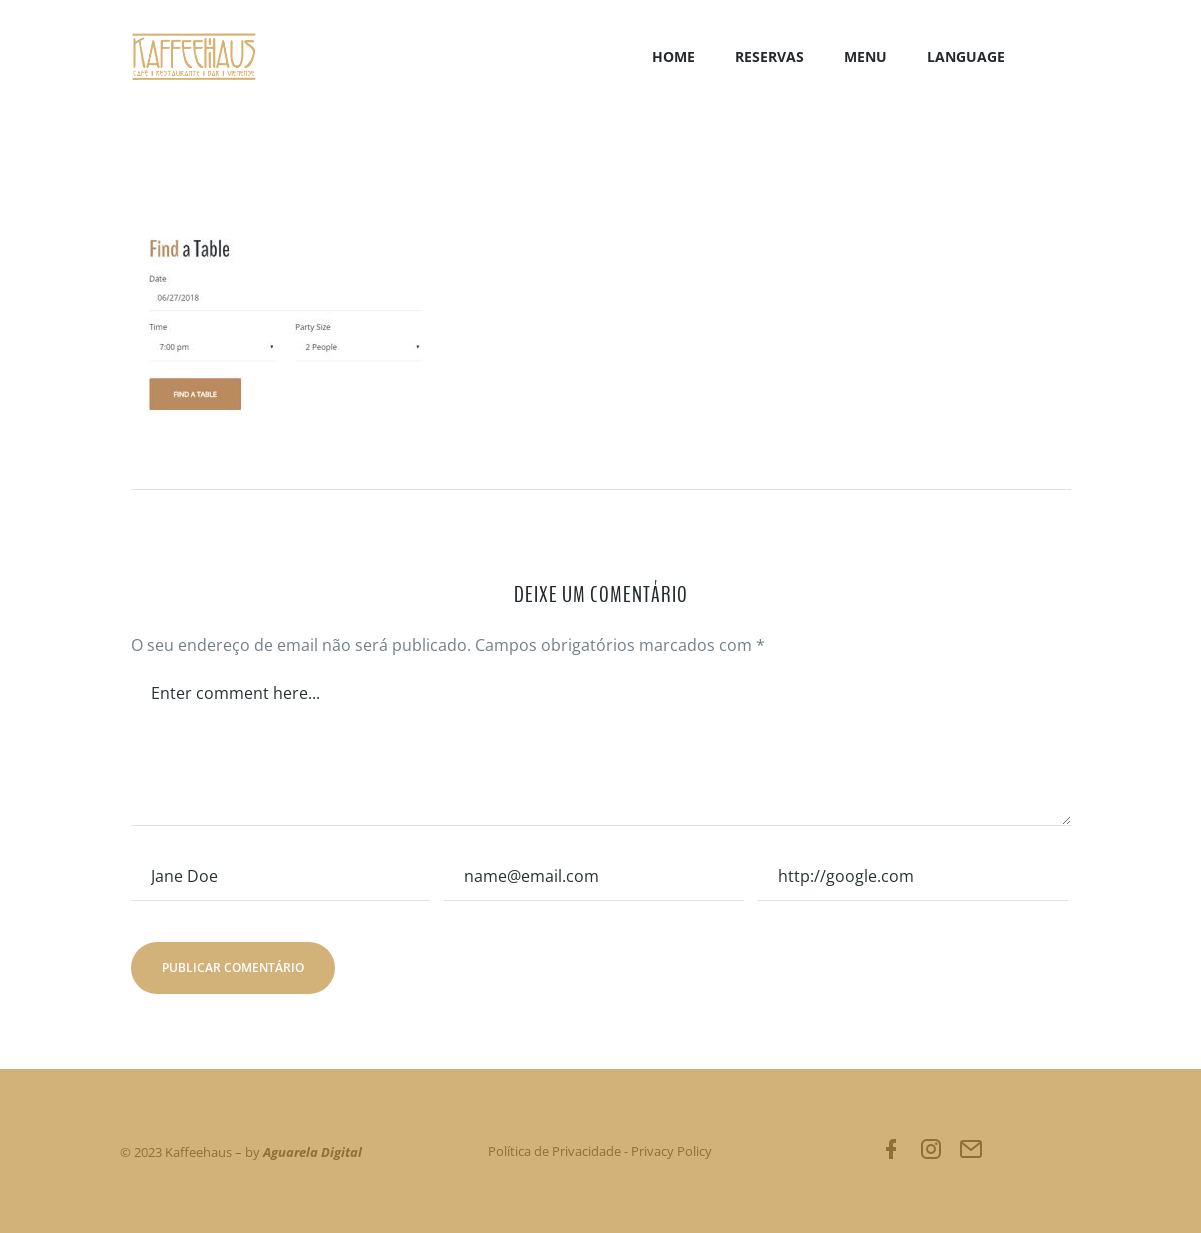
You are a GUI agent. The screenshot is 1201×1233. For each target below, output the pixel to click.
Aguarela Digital (312, 1152)
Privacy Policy (671, 1151)
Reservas (769, 56)
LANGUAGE (966, 56)
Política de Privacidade (554, 1151)
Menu (865, 56)
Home (673, 56)
